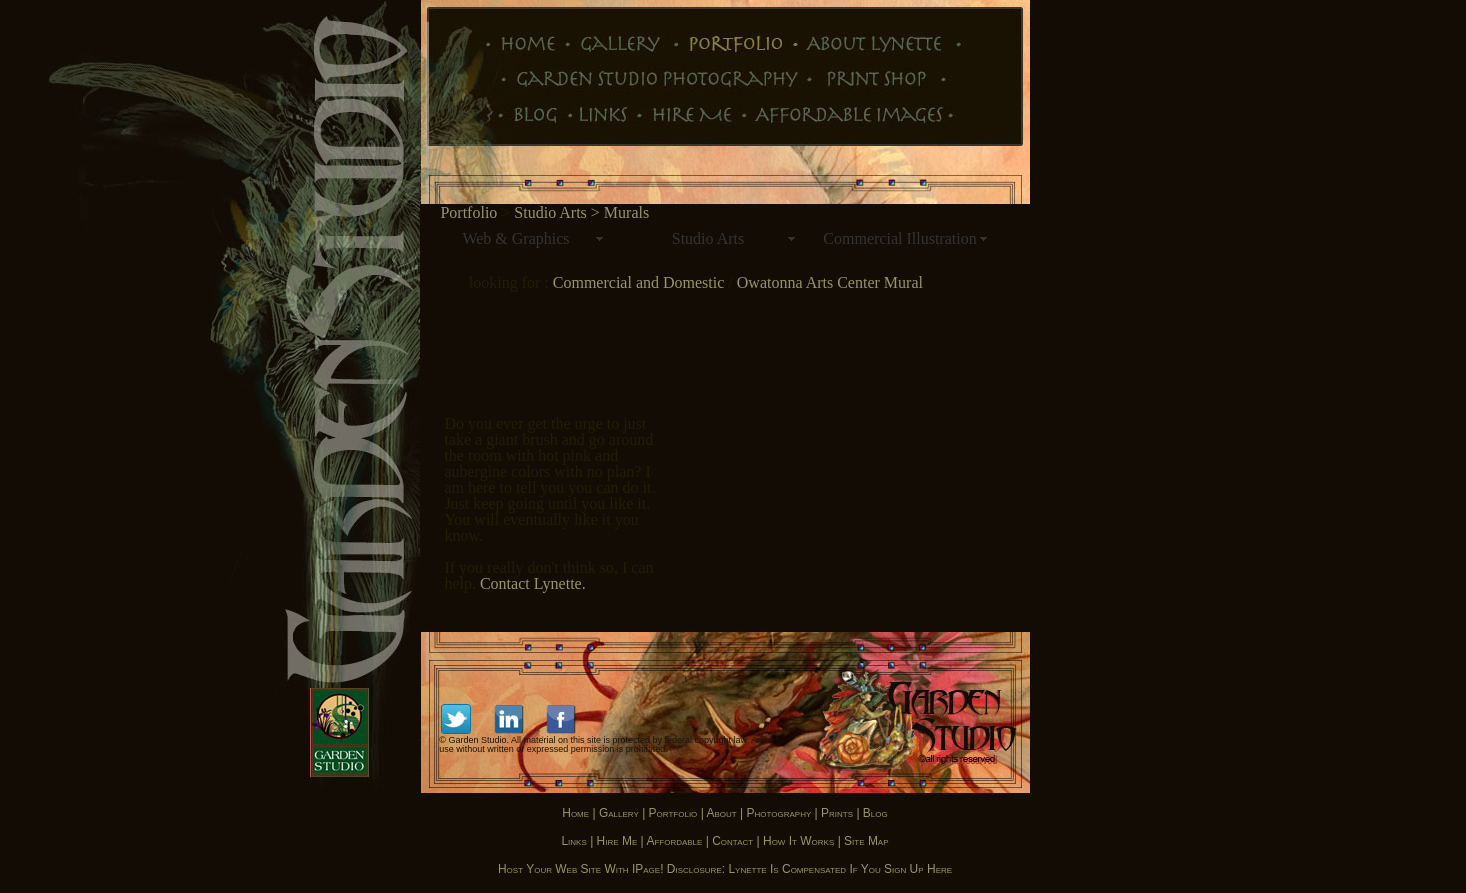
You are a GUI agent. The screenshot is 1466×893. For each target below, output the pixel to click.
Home (575, 813)
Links (573, 841)
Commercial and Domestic (641, 282)
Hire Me (617, 841)
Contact (732, 841)
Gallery (619, 813)
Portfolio (468, 212)
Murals (626, 212)
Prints (835, 813)
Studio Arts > (558, 212)
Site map (866, 841)
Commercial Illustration (899, 238)
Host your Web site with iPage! (581, 869)
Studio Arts (708, 238)
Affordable (675, 841)
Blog (875, 813)
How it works (798, 841)
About (722, 813)
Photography (778, 813)
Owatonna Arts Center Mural (828, 282)
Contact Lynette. (533, 583)
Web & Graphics (515, 238)
